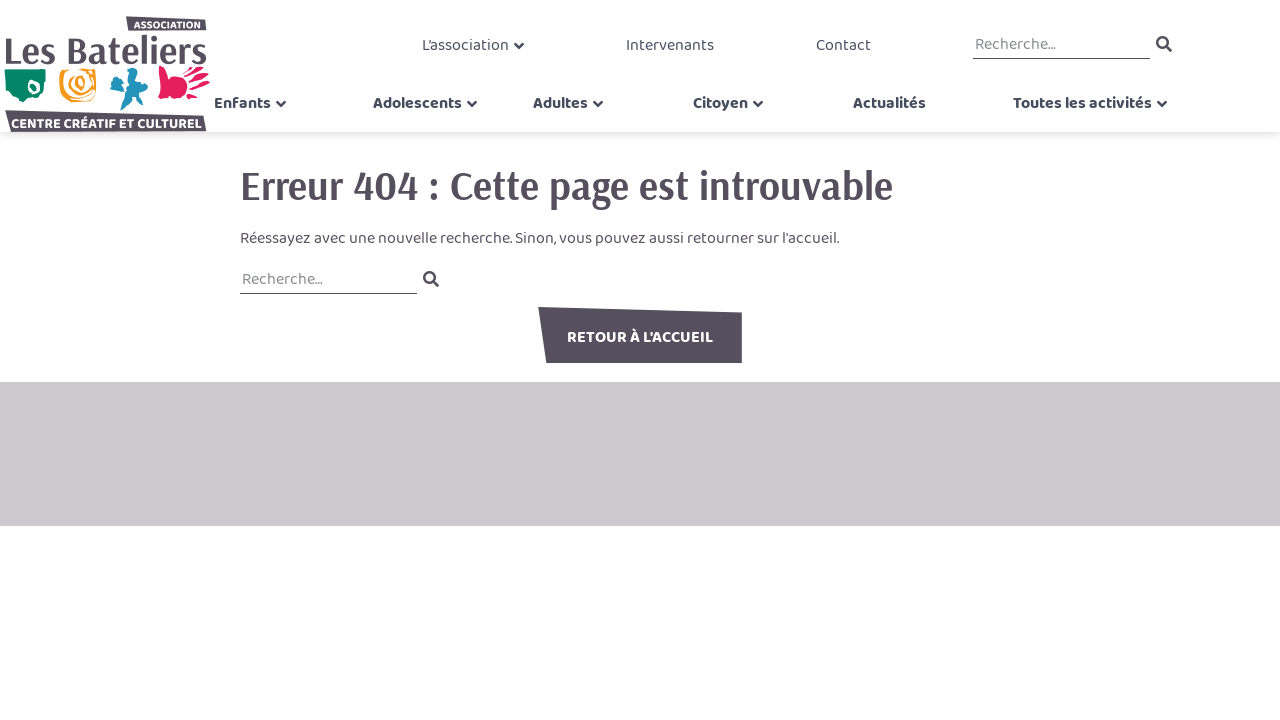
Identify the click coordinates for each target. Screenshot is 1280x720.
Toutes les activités (1034, 126)
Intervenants (670, 54)
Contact (831, 54)
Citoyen (720, 126)
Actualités (881, 126)
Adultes (568, 126)
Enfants (264, 126)
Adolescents (432, 126)
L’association (476, 54)
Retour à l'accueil (640, 337)
